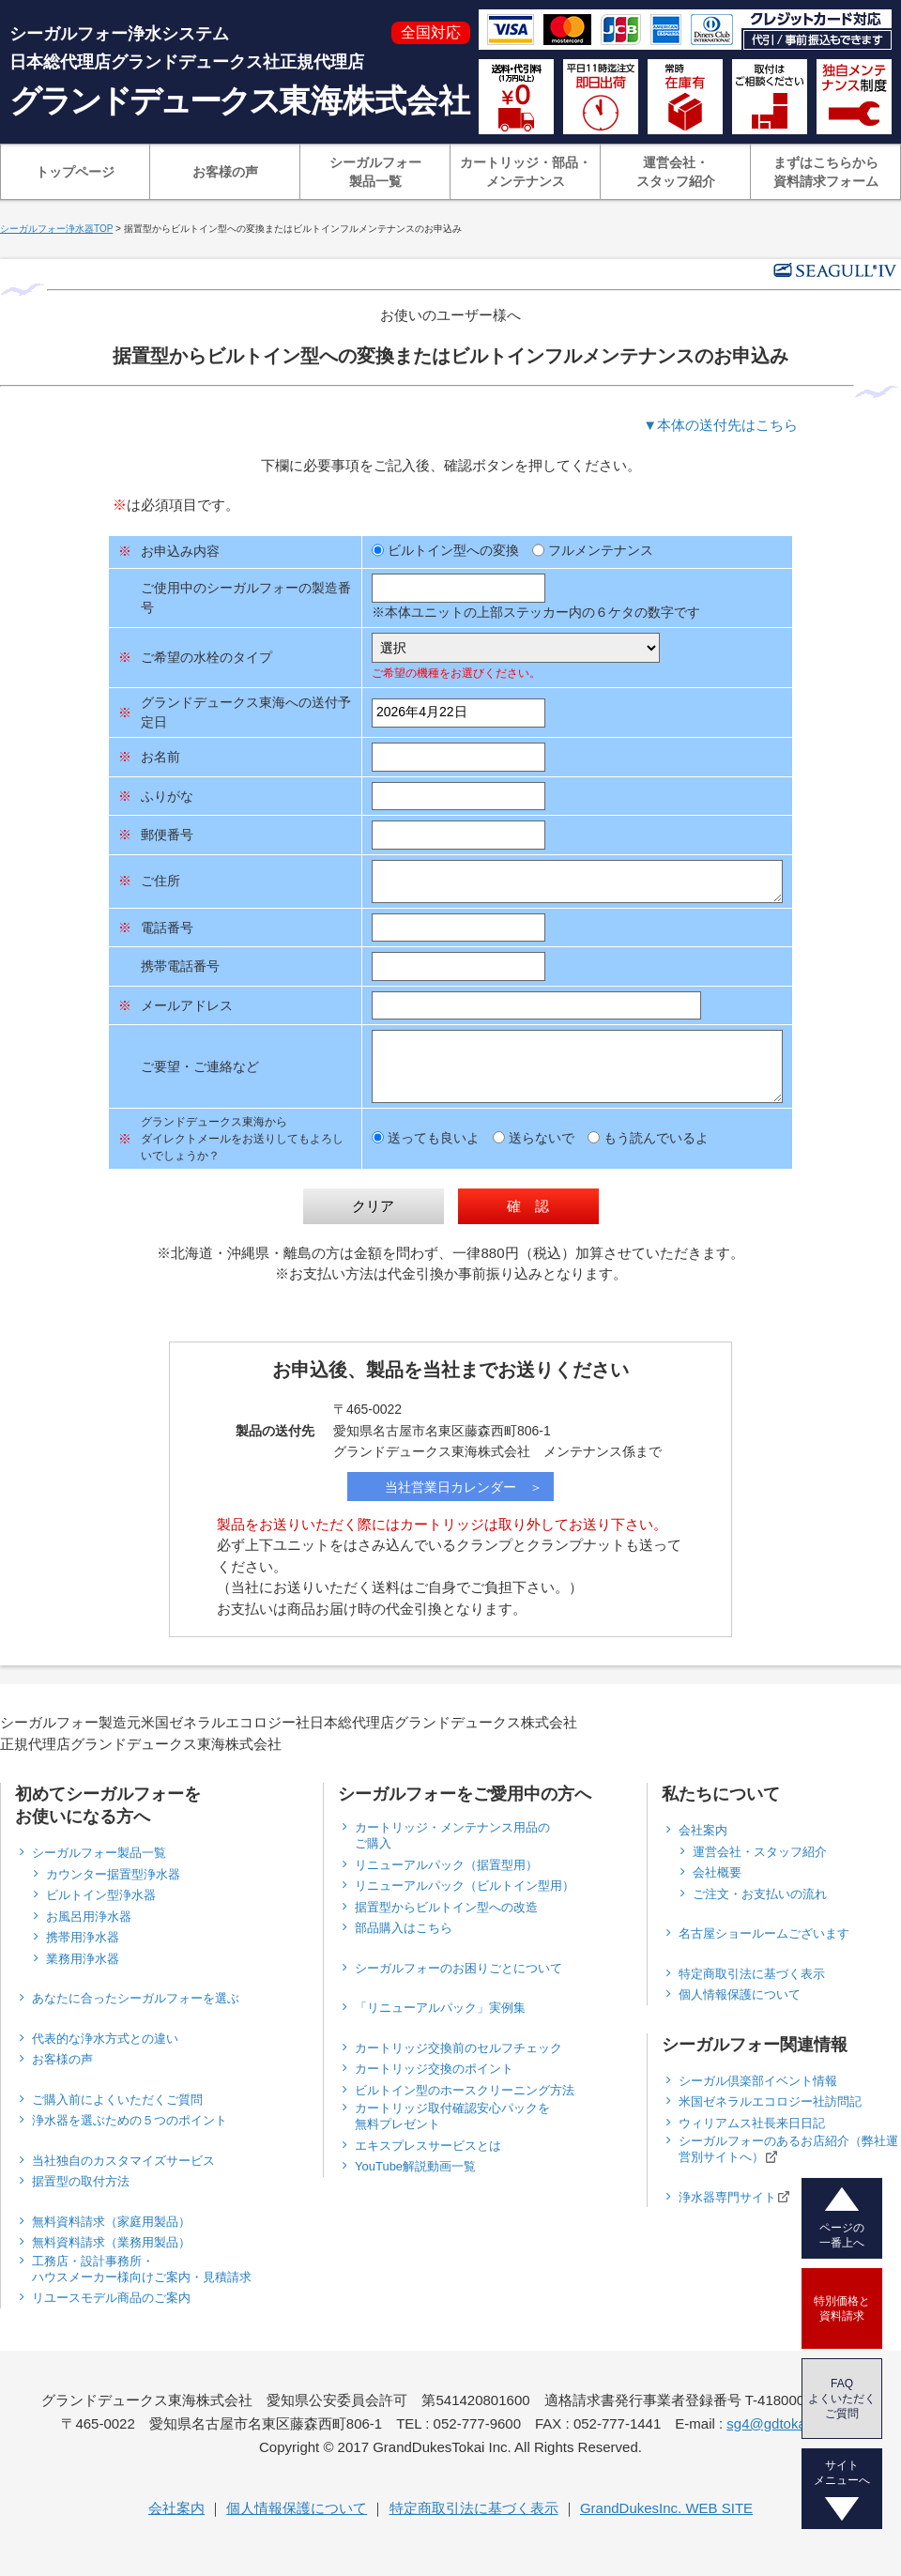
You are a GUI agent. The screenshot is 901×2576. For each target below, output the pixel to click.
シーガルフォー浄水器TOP (56, 228)
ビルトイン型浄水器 (101, 1895)
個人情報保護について (740, 1994)
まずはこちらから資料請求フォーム (825, 172)
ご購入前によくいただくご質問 (117, 2100)
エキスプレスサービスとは (428, 2146)
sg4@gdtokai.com (782, 2423)
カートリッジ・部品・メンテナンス (525, 172)
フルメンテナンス (592, 550)
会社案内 (703, 1830)
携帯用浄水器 (82, 1937)
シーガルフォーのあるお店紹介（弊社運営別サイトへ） (788, 2149)
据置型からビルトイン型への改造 (446, 1907)
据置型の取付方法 (81, 2181)
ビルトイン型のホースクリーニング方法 (464, 2090)
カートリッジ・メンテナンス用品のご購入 (452, 1835)
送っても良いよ (426, 1137)
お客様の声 (225, 171)
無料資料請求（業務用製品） (111, 2242)
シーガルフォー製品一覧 (375, 172)
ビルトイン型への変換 (445, 550)
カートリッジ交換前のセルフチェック (458, 2048)
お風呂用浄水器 (88, 1916)
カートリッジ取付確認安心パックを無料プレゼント (452, 2116)
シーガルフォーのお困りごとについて (458, 1968)
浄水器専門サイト (735, 2196)
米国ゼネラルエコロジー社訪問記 (770, 2101)
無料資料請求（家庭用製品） (111, 2222)
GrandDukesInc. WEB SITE (666, 2508)
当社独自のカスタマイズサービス (123, 2161)
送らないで (533, 1137)
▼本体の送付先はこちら (720, 425)
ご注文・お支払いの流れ (760, 1894)
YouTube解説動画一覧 (415, 2166)
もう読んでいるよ (648, 1137)
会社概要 (717, 1872)
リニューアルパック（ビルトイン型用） (464, 1885)
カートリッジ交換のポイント (434, 2069)
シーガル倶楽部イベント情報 (758, 2081)
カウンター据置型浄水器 (113, 1874)
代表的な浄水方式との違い (105, 2039)
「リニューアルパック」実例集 (440, 2008)
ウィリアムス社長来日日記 (752, 2123)
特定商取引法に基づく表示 (752, 1974)
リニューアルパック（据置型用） (446, 1865)
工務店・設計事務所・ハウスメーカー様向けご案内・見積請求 (142, 2269)
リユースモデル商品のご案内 (111, 2298)
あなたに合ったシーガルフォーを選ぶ (135, 1998)
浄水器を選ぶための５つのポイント (129, 2120)
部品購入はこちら (403, 1928)
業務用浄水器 (82, 1959)
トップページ (75, 171)
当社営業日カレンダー (450, 1487)
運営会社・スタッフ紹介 (675, 172)
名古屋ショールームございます (764, 1933)
